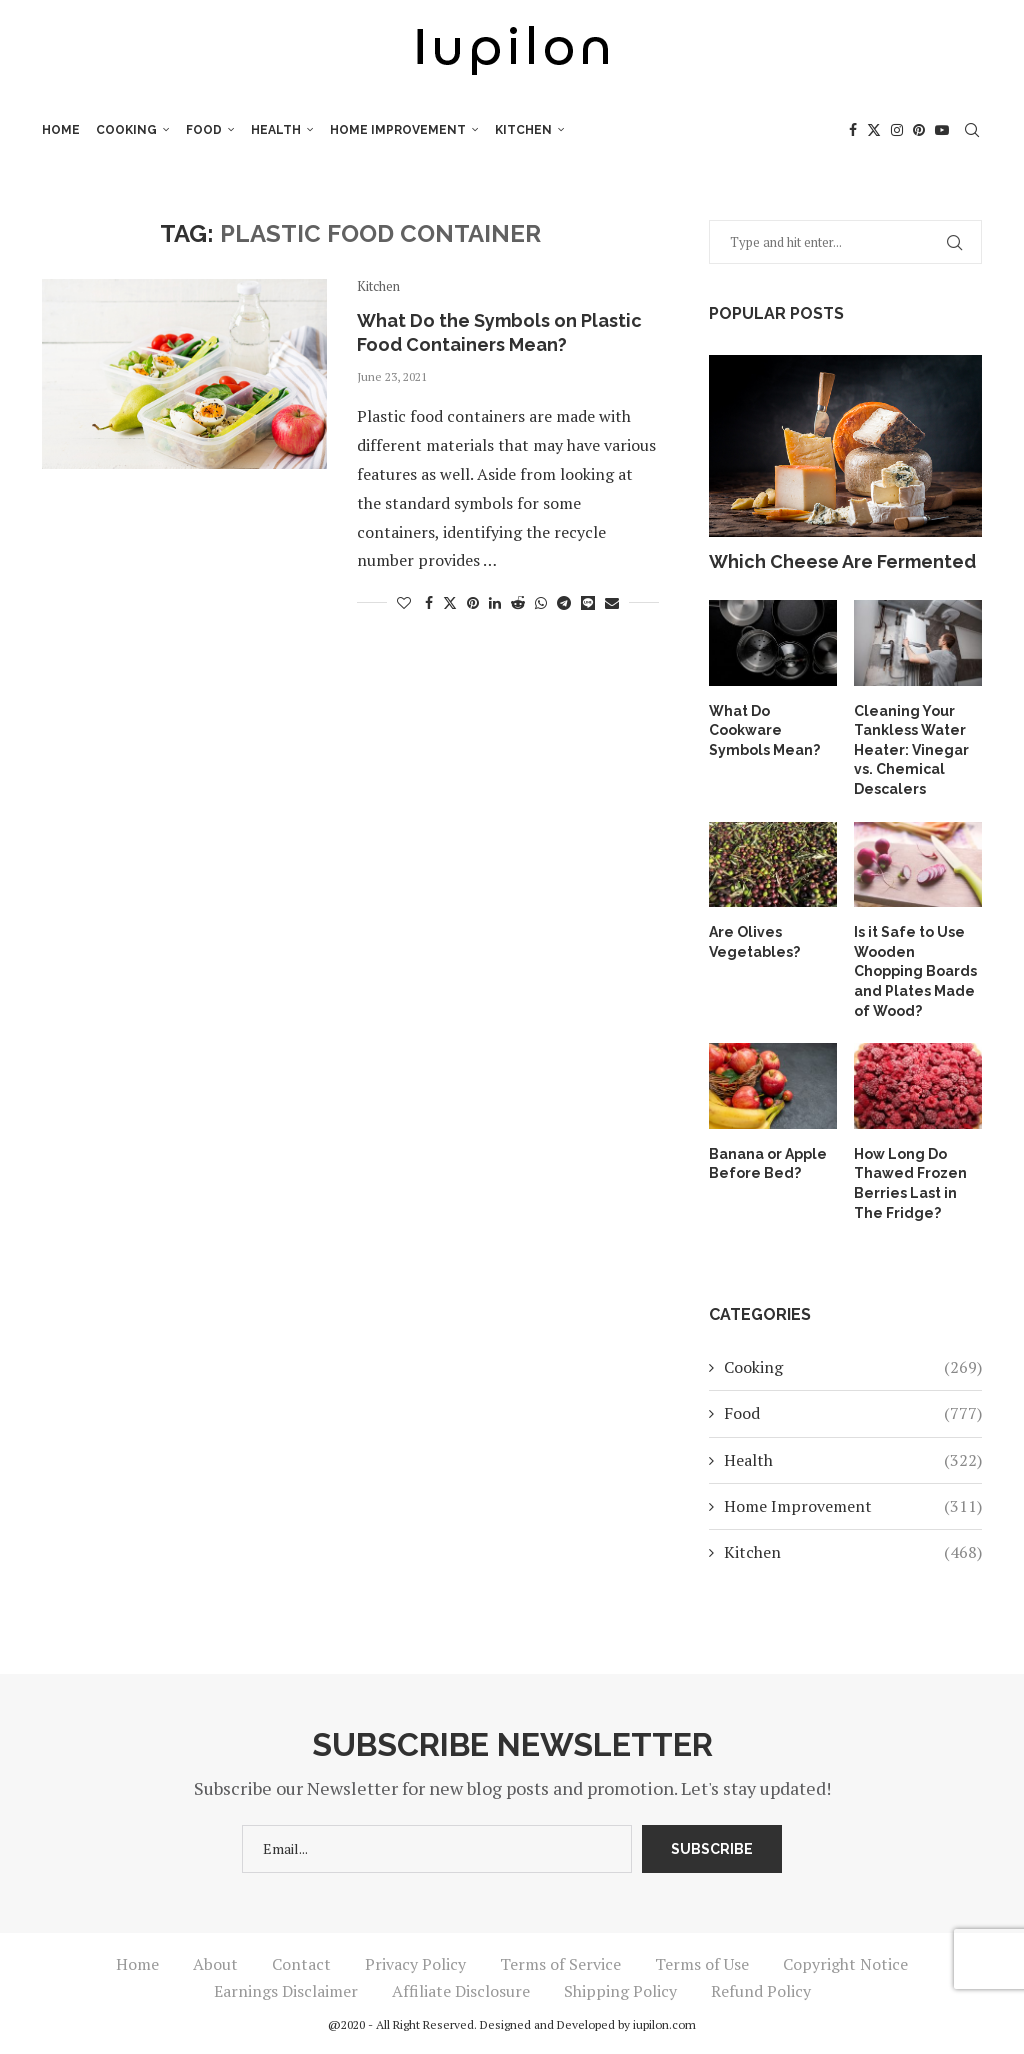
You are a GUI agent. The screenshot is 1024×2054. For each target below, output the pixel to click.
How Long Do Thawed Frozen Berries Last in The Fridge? (910, 1183)
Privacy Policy (415, 1964)
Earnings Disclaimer (286, 1991)
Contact (301, 1964)
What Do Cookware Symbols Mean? (764, 730)
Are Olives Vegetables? (754, 942)
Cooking (126, 130)
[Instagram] (897, 130)
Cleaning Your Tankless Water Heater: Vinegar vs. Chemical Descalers (911, 750)
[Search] (972, 130)
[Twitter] (874, 130)
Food (204, 130)
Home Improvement (398, 130)
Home (61, 130)
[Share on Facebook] (429, 602)
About (215, 1964)
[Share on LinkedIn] (495, 602)
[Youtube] (942, 130)
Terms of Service (560, 1964)
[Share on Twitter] (450, 602)
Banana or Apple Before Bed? (768, 1164)
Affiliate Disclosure (461, 1991)
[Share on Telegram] (564, 602)
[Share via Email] (612, 602)
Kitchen (523, 130)
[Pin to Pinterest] (473, 602)
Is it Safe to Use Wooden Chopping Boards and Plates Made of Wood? (915, 971)
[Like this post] (404, 602)
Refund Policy (761, 1991)
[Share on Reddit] (518, 602)
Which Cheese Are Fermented (842, 561)
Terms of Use (702, 1964)
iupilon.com (664, 2024)
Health (276, 130)
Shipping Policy (620, 1991)
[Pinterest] (919, 130)
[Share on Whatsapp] (541, 602)
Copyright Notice (845, 1964)
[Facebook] (853, 130)
